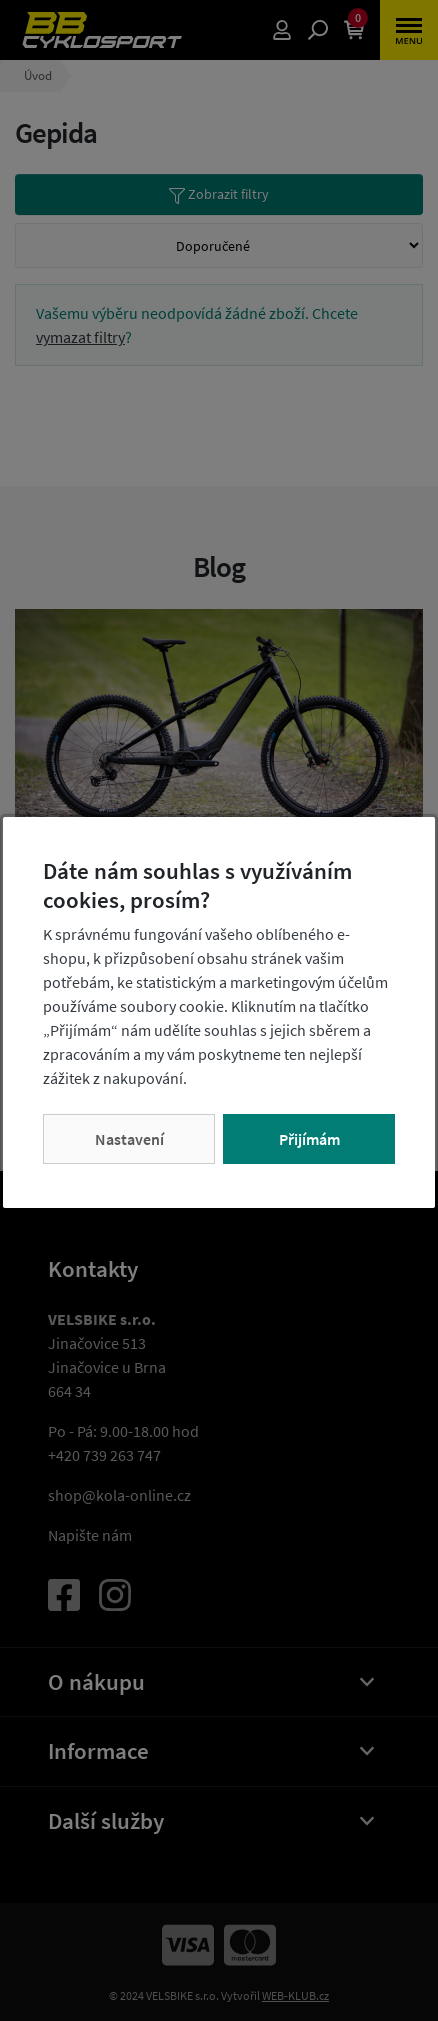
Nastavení (129, 1139)
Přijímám (309, 1139)
